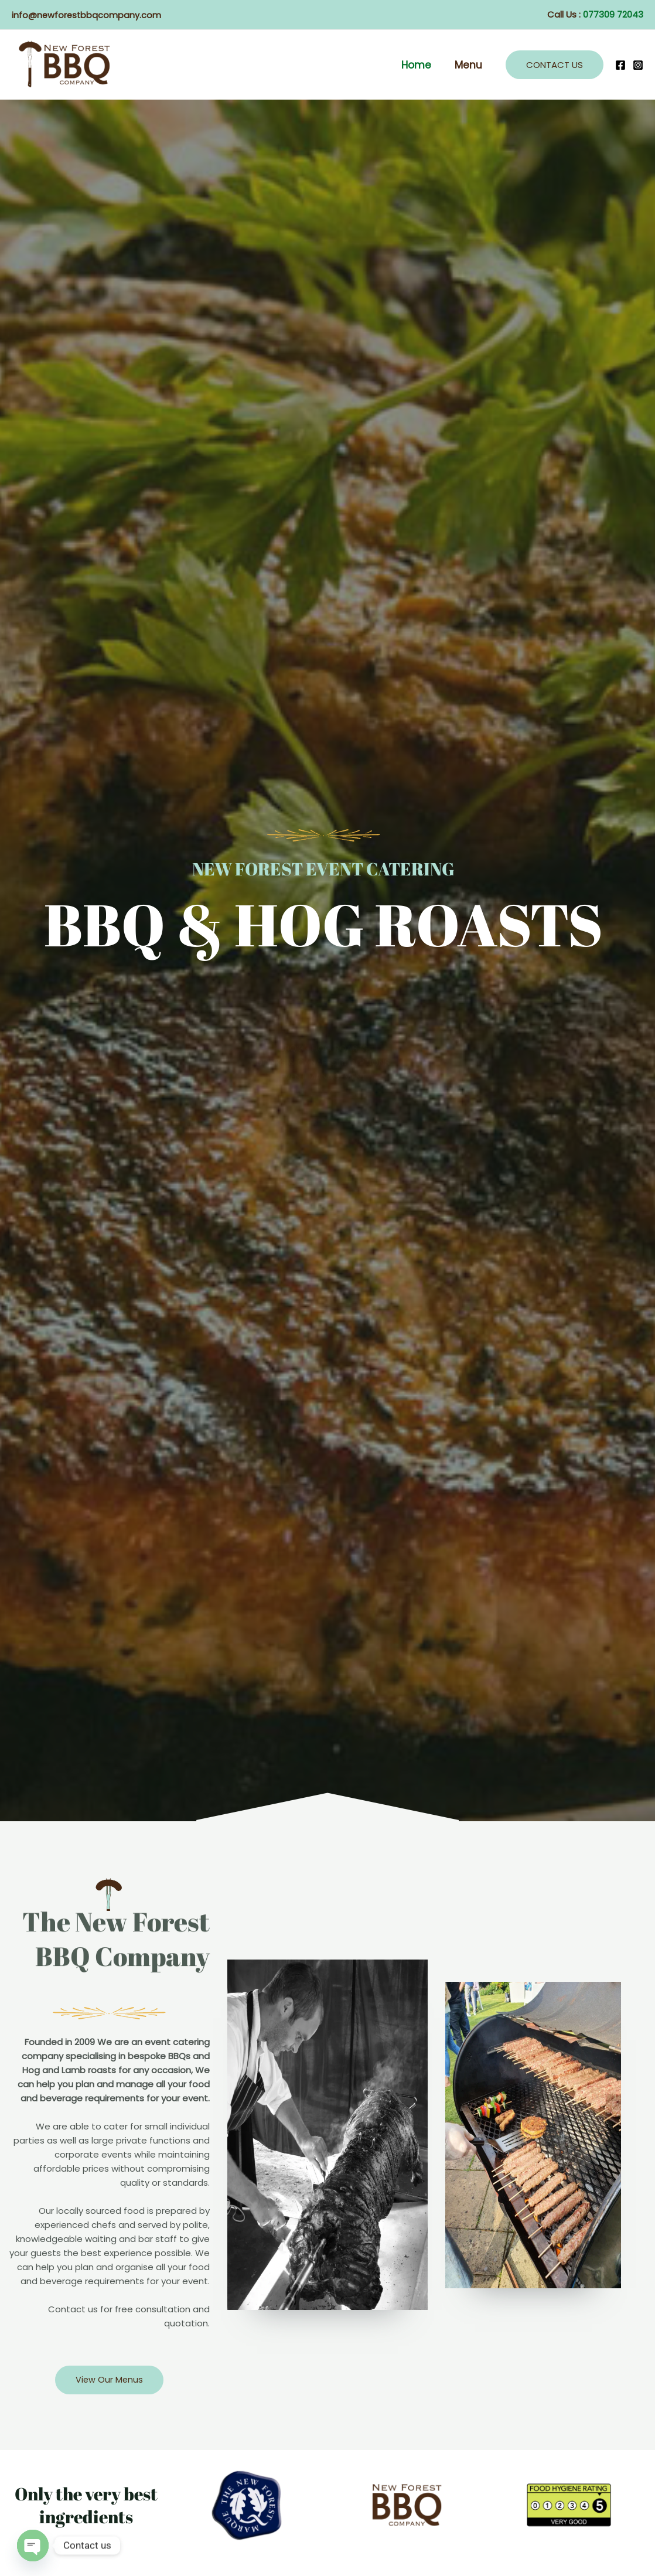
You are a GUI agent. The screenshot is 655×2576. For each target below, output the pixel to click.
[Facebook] (620, 65)
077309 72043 (613, 14)
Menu (470, 65)
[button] (554, 64)
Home (421, 65)
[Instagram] (638, 65)
